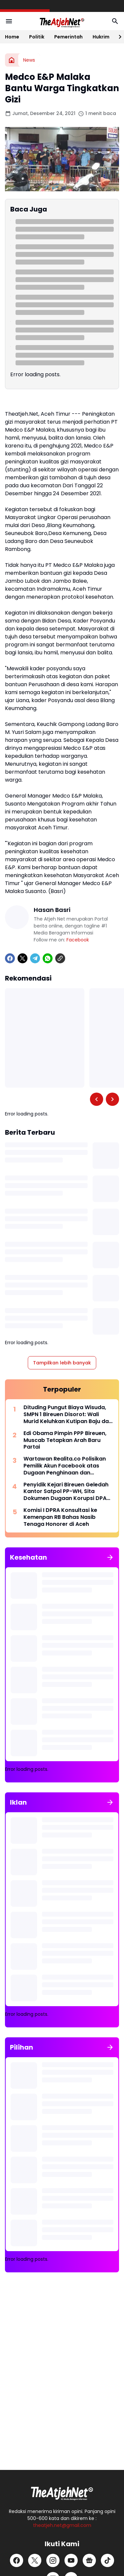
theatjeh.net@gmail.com (62, 2525)
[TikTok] (107, 2560)
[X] (22, 958)
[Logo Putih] (62, 2491)
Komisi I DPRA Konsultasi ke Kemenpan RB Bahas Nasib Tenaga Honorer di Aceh (60, 1517)
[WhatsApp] (48, 958)
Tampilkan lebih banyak (62, 1362)
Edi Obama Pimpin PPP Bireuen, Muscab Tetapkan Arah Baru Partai (64, 1440)
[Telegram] (35, 958)
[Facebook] (10, 958)
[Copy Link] (60, 958)
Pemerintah (68, 36)
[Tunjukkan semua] (110, 1557)
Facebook (77, 939)
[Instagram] (53, 2560)
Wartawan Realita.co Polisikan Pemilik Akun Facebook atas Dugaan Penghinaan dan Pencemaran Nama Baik (64, 1466)
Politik (36, 36)
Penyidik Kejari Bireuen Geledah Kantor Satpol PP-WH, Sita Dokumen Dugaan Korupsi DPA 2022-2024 (65, 1491)
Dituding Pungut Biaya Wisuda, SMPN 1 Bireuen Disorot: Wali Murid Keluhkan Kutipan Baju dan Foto (67, 1414)
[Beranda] (11, 60)
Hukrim (101, 36)
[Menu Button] (9, 21)
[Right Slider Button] (117, 36)
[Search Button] (115, 21)
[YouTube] (71, 2560)
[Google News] (89, 2560)
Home (12, 36)
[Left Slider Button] (96, 1099)
